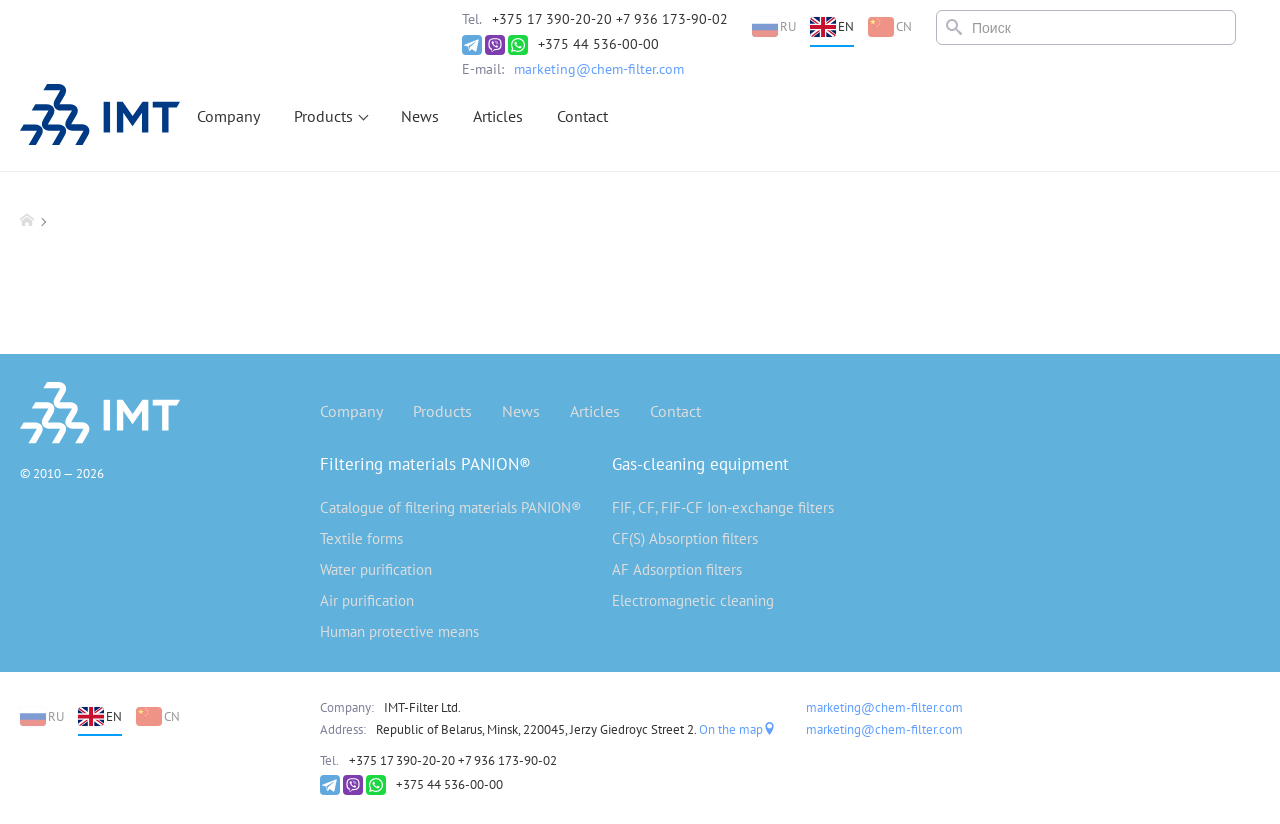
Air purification (367, 600)
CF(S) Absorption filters (685, 538)
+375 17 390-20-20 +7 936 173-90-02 (610, 19)
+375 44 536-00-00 (598, 44)
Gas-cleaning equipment (700, 464)
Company (228, 116)
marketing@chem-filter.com (599, 69)
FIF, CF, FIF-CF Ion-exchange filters (723, 507)
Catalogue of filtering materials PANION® (451, 507)
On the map (737, 729)
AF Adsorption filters (677, 569)
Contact (582, 116)
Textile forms (361, 538)
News (420, 116)
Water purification (376, 569)
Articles (498, 116)
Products (323, 116)
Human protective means (399, 631)
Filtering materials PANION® (425, 464)
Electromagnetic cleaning (693, 600)
